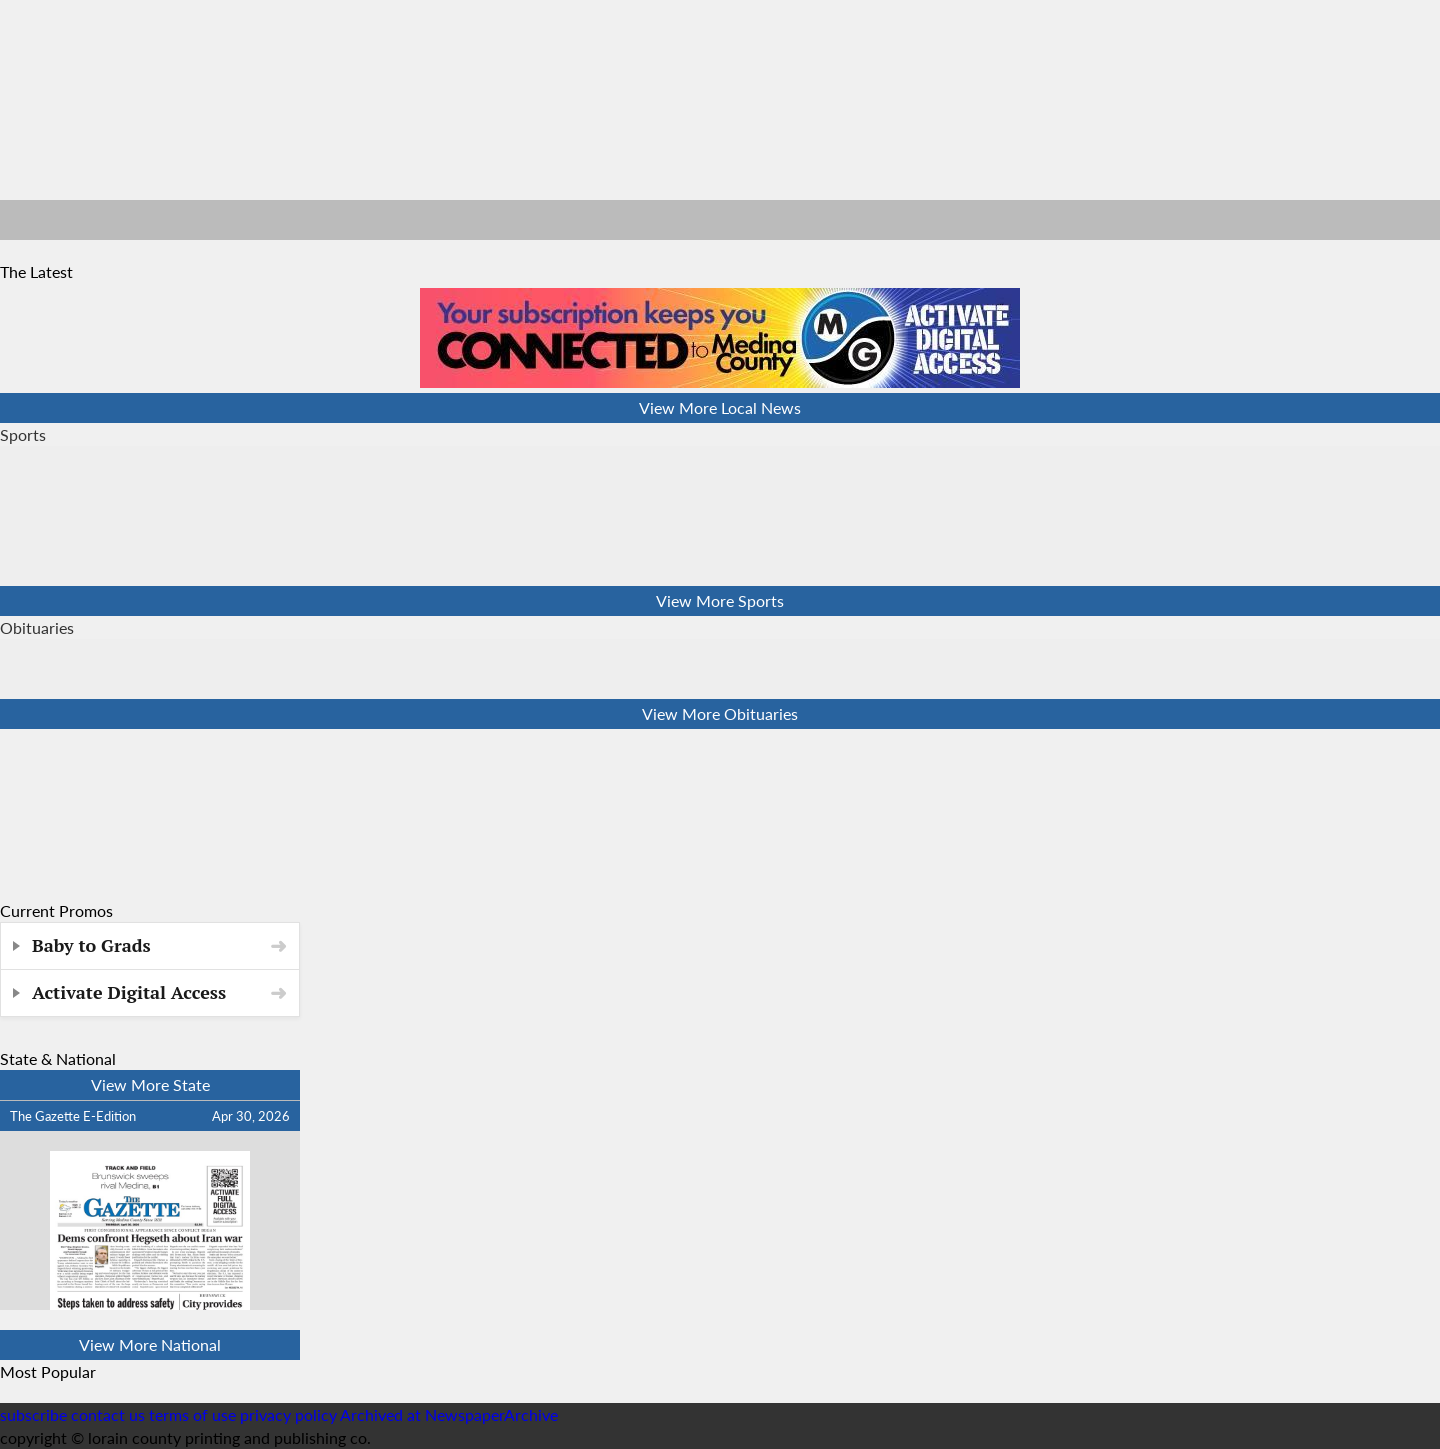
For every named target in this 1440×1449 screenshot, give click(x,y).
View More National (150, 1344)
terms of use (194, 1414)
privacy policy (288, 1414)
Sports (23, 434)
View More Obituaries (720, 713)
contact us (108, 1414)
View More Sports (720, 600)
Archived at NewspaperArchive (449, 1414)
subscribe (33, 1414)
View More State (150, 1084)
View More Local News (720, 407)
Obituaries (37, 627)
